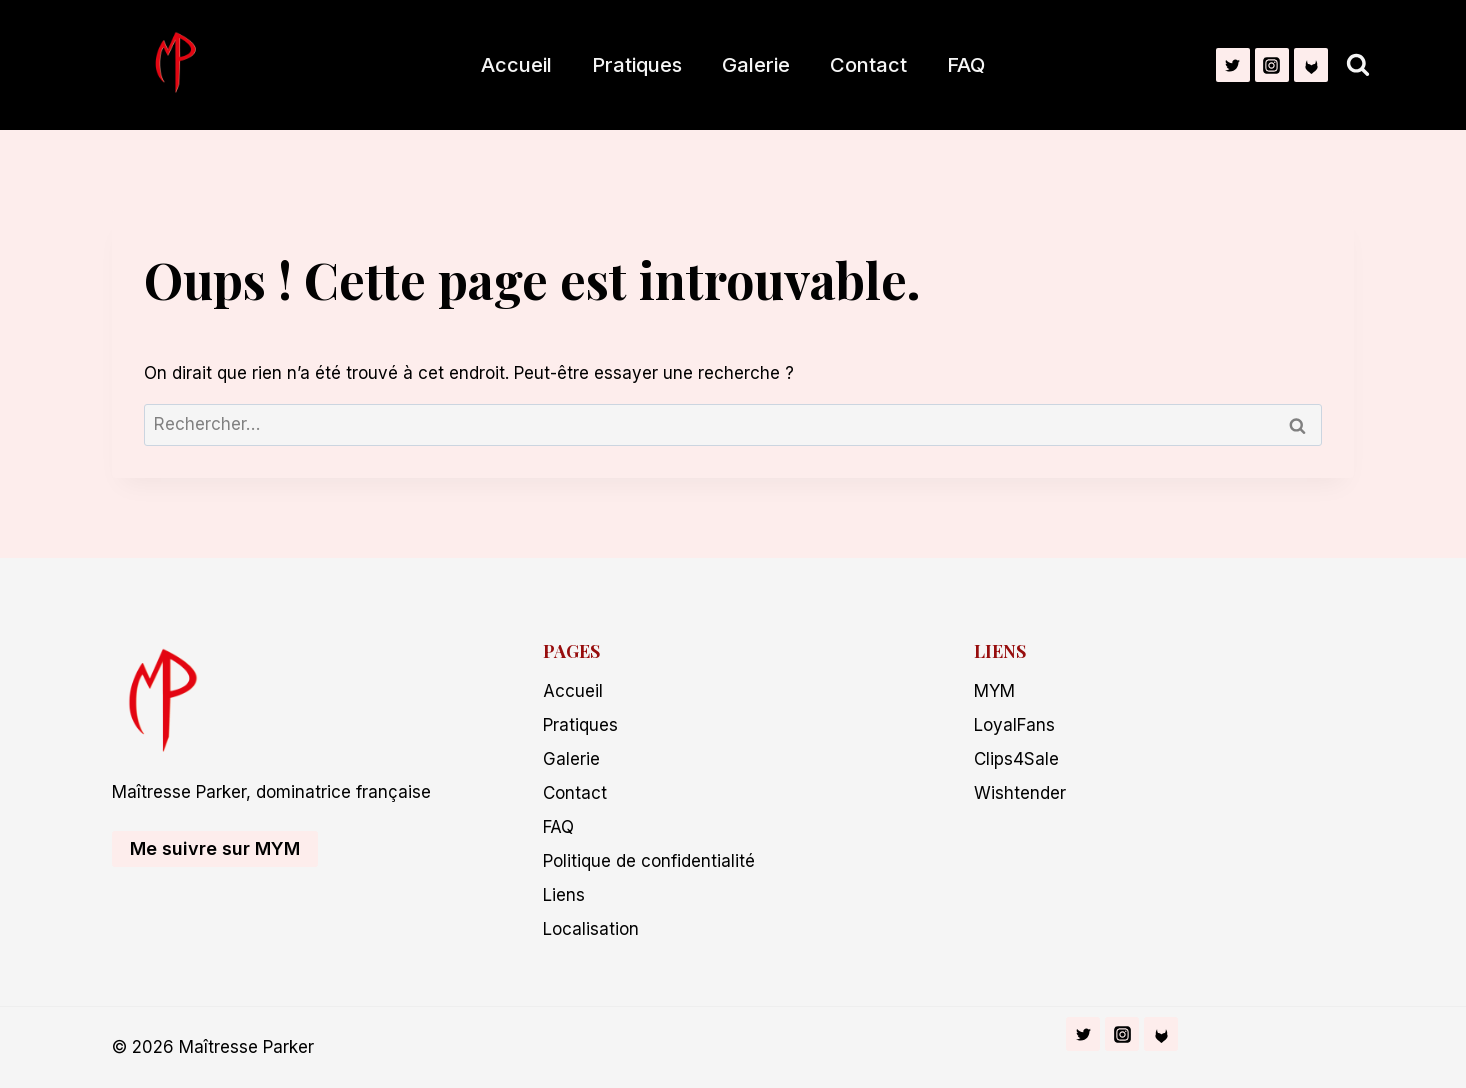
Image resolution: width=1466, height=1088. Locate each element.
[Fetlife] (1311, 65)
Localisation (591, 929)
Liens (564, 895)
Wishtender (1020, 793)
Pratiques (637, 65)
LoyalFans (1014, 725)
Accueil (516, 65)
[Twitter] (1233, 65)
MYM (994, 691)
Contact (868, 65)
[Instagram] (1272, 65)
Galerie (756, 65)
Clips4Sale (1016, 759)
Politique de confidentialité (649, 861)
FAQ (966, 65)
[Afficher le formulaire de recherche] (1358, 65)
